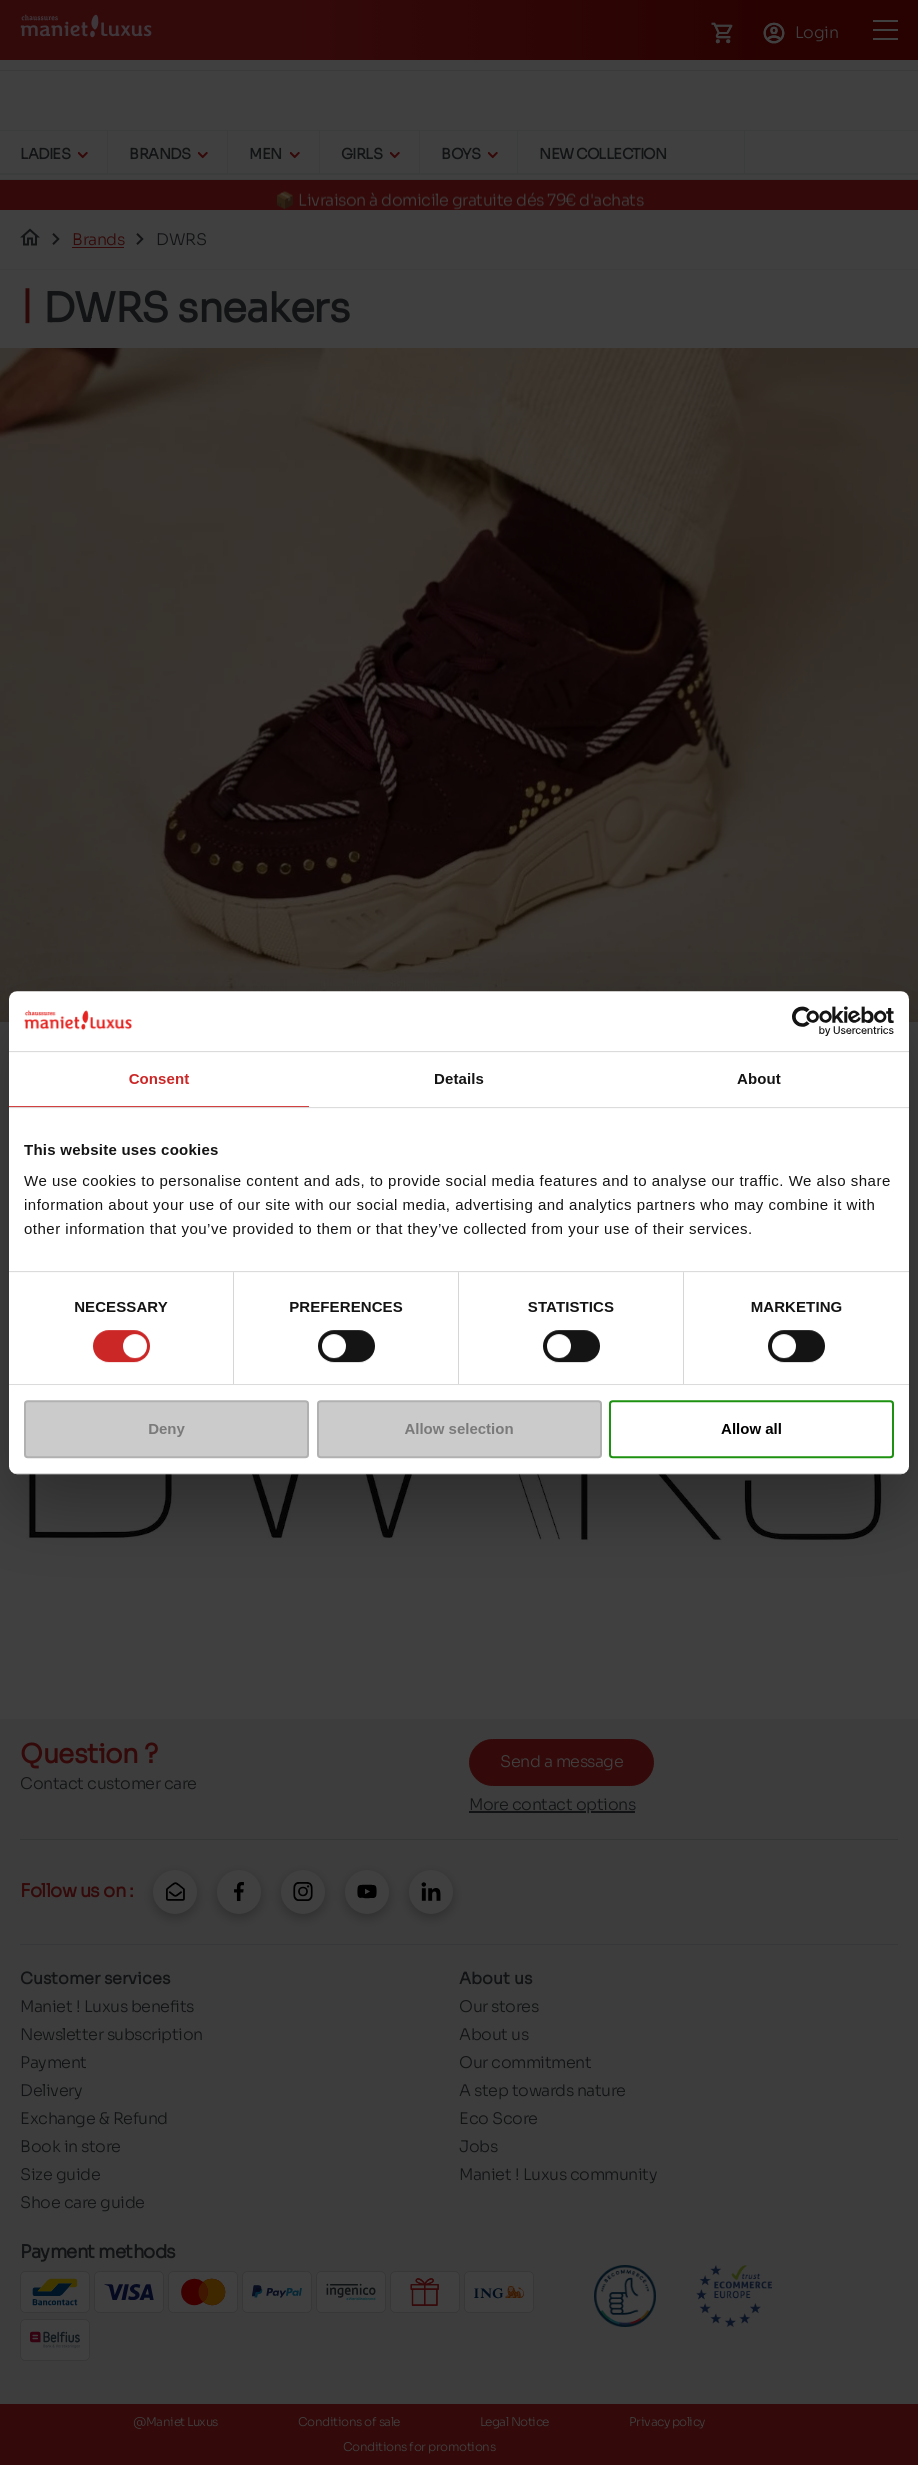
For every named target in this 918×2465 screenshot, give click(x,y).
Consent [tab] (159, 1078)
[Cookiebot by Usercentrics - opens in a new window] (806, 1021)
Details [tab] (459, 1078)
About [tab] (759, 1078)
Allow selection (458, 1428)
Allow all (751, 1428)
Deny (166, 1428)
